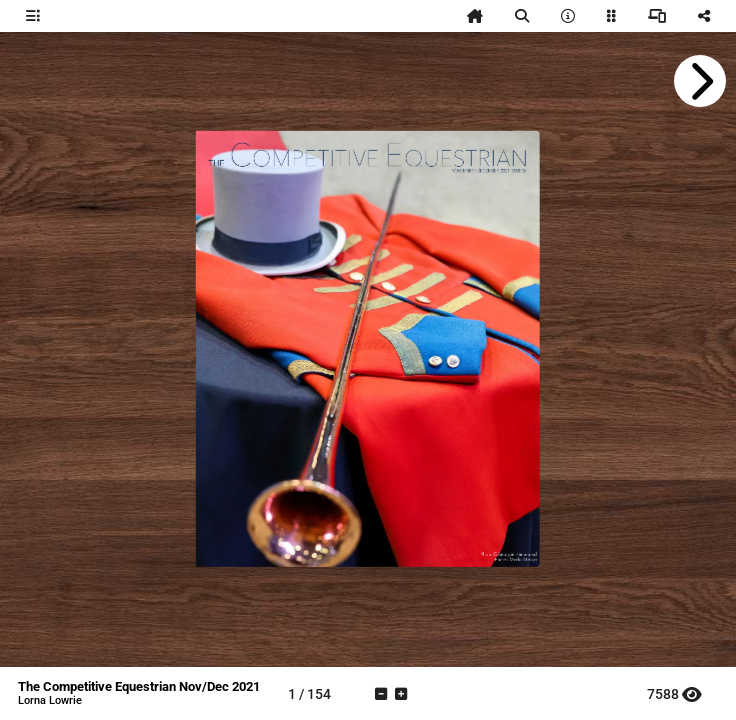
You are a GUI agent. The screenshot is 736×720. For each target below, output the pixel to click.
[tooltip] (33, 16)
